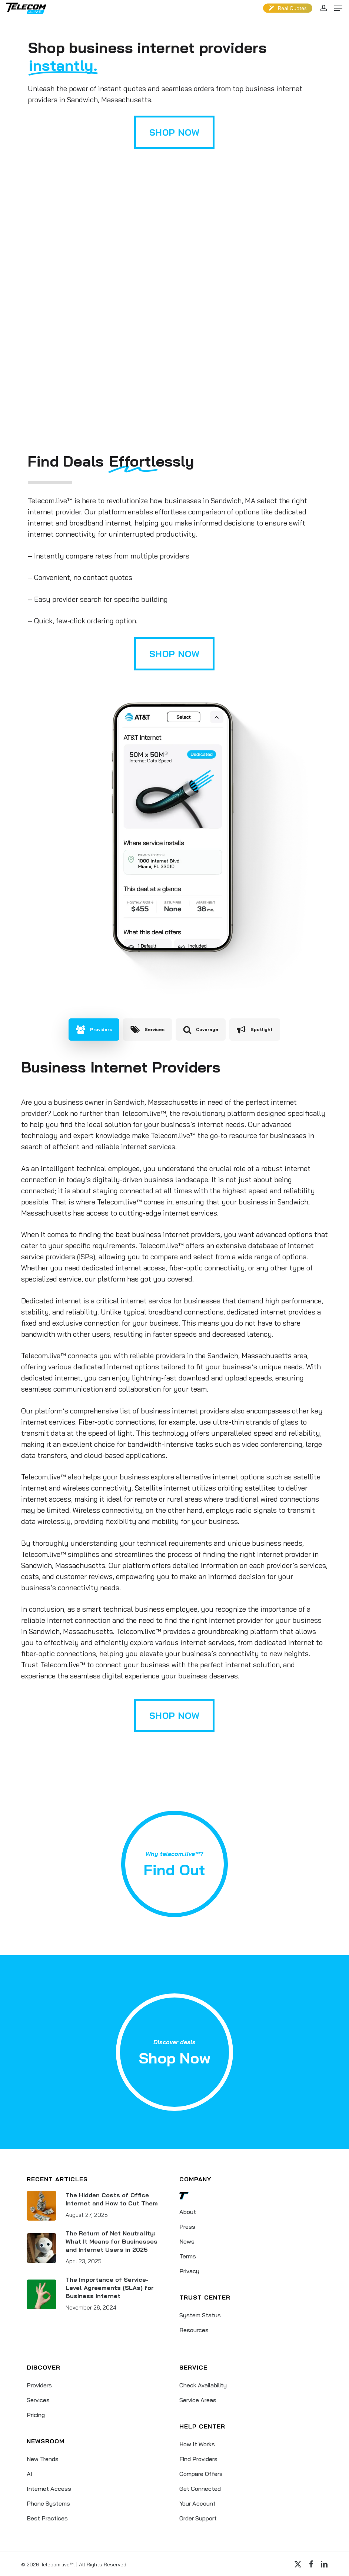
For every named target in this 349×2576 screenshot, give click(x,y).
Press (187, 2226)
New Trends (43, 2459)
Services (38, 2400)
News (187, 2241)
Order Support (198, 2518)
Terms (187, 2256)
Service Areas (197, 2400)
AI (30, 2473)
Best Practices (47, 2518)
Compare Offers (201, 2473)
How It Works (197, 2444)
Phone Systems (48, 2503)
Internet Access (49, 2488)
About (187, 2211)
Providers (39, 2385)
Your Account (197, 2503)
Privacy (189, 2271)
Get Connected (200, 2488)
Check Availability (203, 2385)
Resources (194, 2330)
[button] (338, 8)
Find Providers (198, 2459)
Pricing (36, 2414)
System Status (200, 2315)
